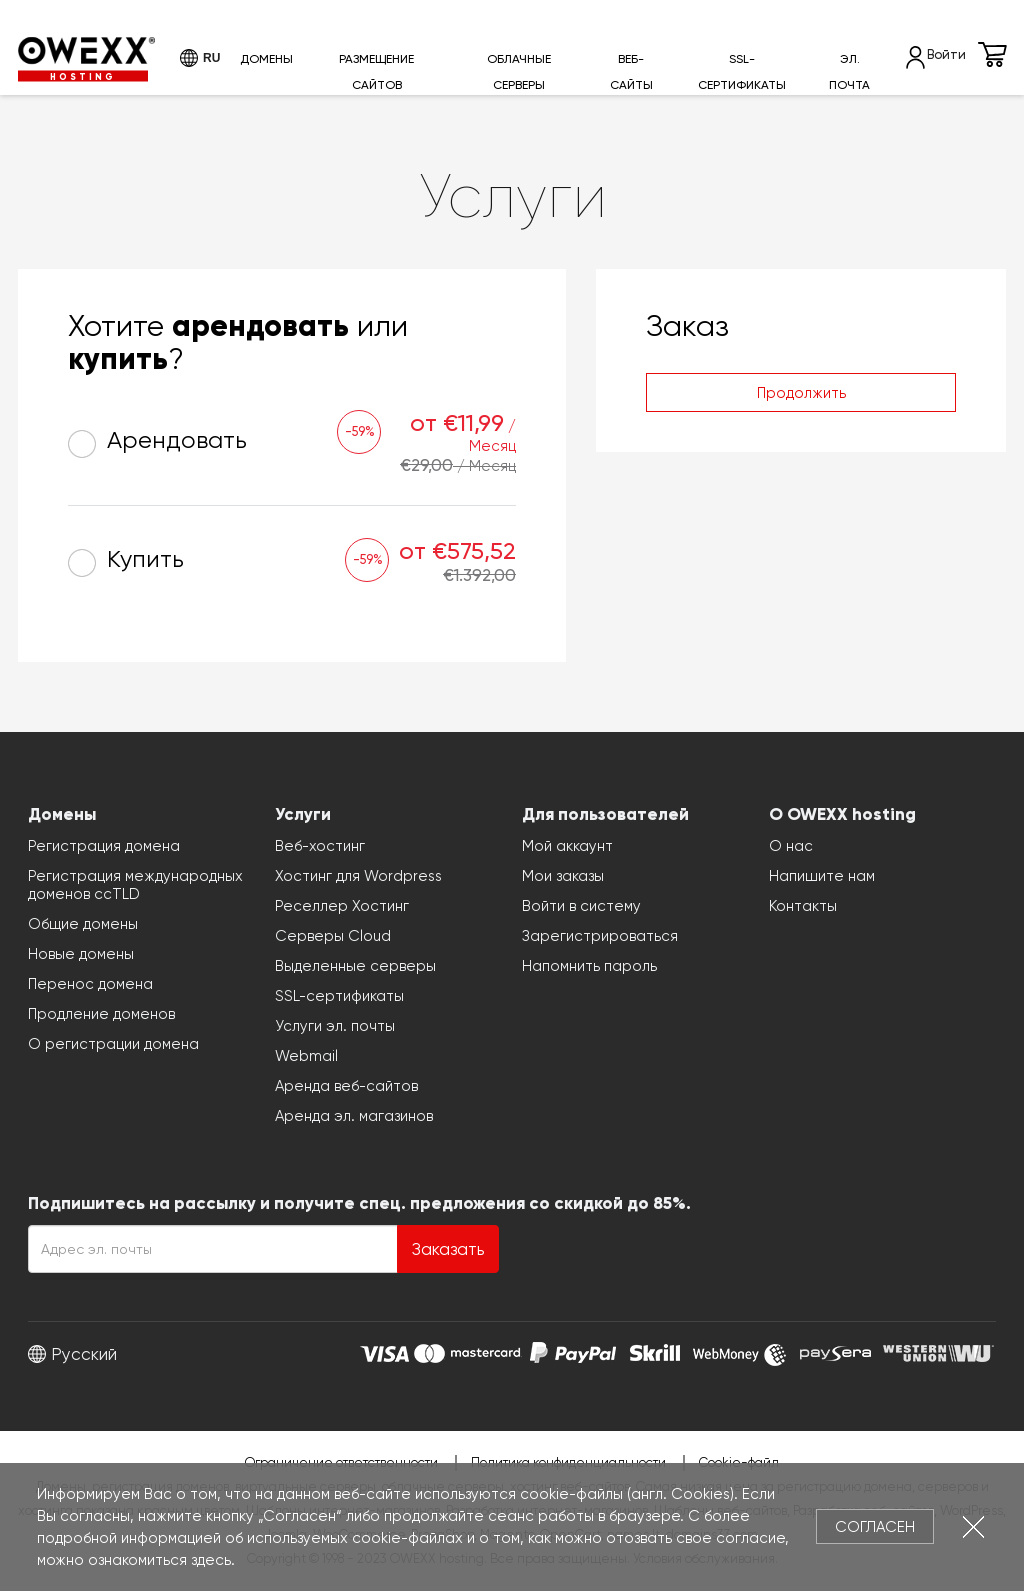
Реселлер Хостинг (342, 906)
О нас (791, 846)
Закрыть (973, 1526)
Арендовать (157, 442)
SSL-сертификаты (742, 72)
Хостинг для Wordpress (358, 876)
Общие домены (83, 924)
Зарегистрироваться (600, 936)
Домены (266, 59)
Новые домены (81, 954)
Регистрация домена (104, 846)
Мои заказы (563, 876)
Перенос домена (90, 984)
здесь (211, 1560)
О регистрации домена (113, 1044)
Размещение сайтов (376, 72)
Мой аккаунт (567, 846)
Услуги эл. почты (335, 1026)
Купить (126, 561)
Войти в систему (581, 906)
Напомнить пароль (589, 966)
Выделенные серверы (355, 966)
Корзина (992, 54)
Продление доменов (101, 1014)
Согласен (875, 1527)
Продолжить (801, 393)
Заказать (448, 1249)
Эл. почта (849, 72)
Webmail (306, 1056)
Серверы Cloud (333, 936)
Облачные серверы (519, 72)
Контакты (803, 906)
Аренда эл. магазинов (354, 1116)
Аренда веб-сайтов (346, 1086)
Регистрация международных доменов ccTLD (135, 885)
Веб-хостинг (320, 846)
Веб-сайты (631, 72)
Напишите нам (822, 876)
